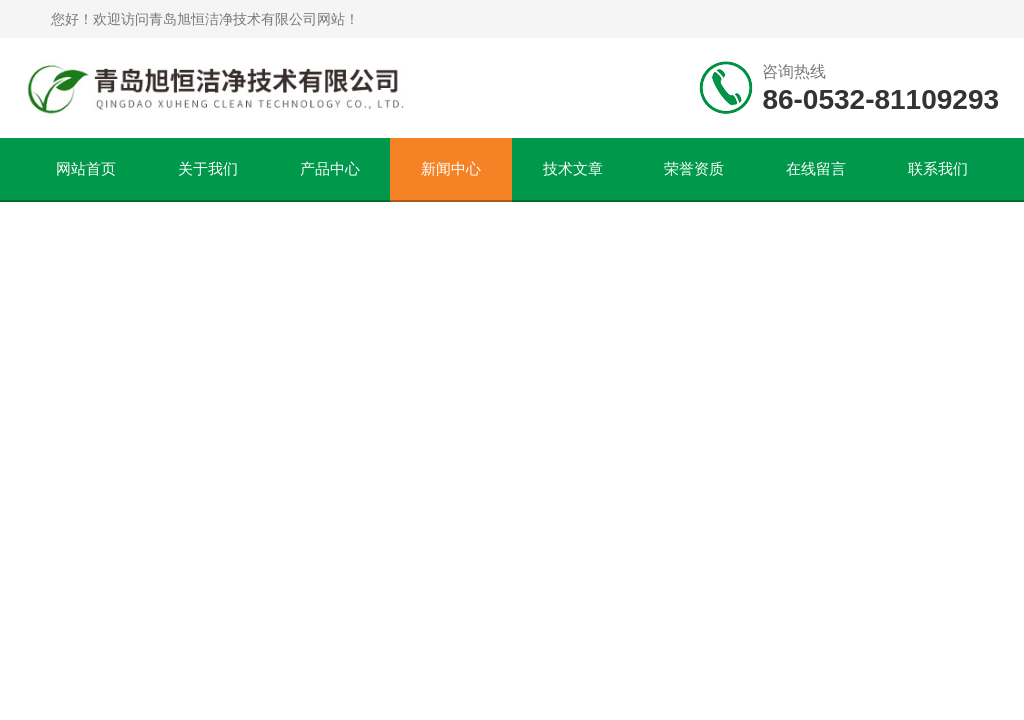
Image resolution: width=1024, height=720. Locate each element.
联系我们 (938, 168)
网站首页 (86, 168)
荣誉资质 (694, 168)
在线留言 (816, 168)
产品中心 (330, 168)
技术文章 (573, 168)
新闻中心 (451, 168)
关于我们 (208, 168)
